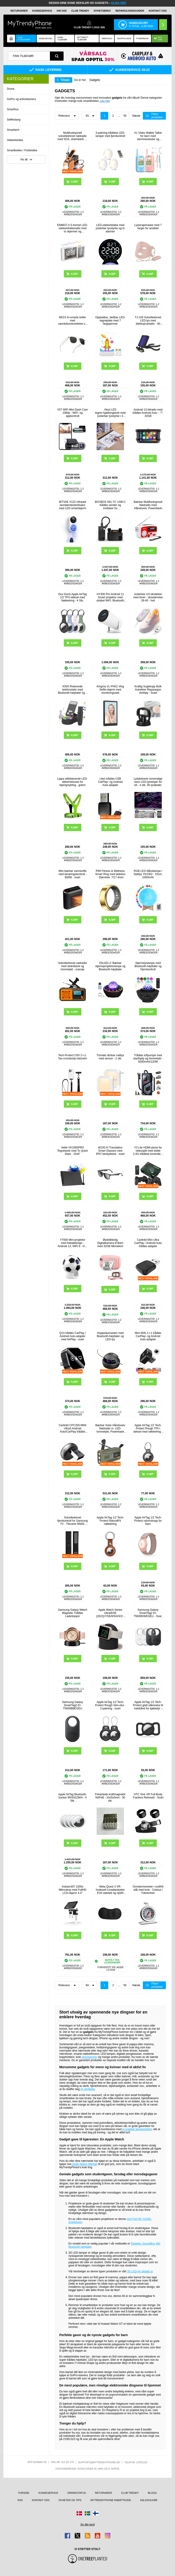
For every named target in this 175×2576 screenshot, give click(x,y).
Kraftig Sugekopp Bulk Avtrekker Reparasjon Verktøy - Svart (148, 689)
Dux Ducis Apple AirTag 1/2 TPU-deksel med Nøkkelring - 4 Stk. (72, 597)
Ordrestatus (76, 2492)
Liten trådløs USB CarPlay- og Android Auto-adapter (110, 782)
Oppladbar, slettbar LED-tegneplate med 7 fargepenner (110, 320)
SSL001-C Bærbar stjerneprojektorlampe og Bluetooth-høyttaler (110, 966)
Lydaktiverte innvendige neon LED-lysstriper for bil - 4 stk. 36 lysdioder (148, 782)
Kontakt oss (158, 10)
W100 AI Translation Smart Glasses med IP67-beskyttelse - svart (110, 1151)
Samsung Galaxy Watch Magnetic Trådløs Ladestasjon (72, 1613)
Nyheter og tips (70, 2500)
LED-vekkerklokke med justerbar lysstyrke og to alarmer (110, 228)
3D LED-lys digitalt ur (140, 2271)
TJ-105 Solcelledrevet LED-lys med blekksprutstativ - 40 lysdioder (148, 320)
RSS (20, 2500)
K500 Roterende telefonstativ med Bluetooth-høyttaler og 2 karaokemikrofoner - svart (72, 689)
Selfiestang (13, 119)
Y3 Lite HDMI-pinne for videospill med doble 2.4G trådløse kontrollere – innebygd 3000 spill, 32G (148, 1151)
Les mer (104, 101)
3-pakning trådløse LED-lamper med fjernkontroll (110, 134)
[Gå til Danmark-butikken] (79, 2513)
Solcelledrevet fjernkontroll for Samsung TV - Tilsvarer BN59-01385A (72, 1521)
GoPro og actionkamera (21, 99)
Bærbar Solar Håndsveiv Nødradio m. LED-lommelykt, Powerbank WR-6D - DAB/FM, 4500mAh (110, 1428)
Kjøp (112, 273)
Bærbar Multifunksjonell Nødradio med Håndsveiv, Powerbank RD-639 (148, 505)
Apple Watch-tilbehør (85, 2164)
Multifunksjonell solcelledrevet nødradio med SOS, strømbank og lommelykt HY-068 (72, 136)
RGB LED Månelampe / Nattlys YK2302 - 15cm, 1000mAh (148, 874)
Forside (23, 2492)
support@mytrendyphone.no (99, 2462)
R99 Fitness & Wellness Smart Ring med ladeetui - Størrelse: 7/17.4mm (110, 874)
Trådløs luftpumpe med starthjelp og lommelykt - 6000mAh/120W (148, 1058)
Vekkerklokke (15, 140)
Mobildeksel (45, 38)
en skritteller (87, 2089)
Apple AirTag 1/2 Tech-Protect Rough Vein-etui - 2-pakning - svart (110, 1705)
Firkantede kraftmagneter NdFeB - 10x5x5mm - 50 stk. (110, 1797)
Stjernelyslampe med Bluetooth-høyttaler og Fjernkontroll (148, 966)
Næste (136, 115)
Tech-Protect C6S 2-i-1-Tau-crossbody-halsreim (72, 1057)
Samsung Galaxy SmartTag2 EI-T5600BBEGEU (72, 1705)
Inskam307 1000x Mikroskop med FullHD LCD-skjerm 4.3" (72, 1890)
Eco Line (158, 38)
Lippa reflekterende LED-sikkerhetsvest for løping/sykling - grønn (72, 782)
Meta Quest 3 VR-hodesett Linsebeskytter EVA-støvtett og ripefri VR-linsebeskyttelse (110, 1890)
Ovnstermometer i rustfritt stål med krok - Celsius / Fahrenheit (148, 1890)
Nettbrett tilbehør (82, 38)
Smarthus (12, 109)
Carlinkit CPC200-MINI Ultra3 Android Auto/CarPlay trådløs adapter (72, 1428)
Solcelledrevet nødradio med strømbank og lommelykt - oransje (72, 966)
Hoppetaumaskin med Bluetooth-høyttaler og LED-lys (110, 1336)
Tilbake (65, 80)
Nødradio (107, 38)
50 (125, 115)
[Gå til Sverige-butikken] (87, 2513)
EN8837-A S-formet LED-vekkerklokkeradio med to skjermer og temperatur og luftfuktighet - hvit (72, 228)
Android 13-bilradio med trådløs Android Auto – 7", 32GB (148, 413)
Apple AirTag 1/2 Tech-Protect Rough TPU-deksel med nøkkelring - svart (148, 1428)
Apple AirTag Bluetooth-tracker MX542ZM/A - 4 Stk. (72, 1797)
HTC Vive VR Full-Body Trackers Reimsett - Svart (148, 1796)
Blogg (152, 2492)
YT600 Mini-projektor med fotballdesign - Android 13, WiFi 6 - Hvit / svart (72, 1243)
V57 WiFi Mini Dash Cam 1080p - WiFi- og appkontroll (72, 413)
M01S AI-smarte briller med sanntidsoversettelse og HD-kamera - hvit (72, 320)
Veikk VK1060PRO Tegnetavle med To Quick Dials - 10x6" (72, 1151)
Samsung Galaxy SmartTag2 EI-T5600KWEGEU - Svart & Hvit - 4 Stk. (148, 1613)
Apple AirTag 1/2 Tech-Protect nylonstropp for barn (148, 1521)
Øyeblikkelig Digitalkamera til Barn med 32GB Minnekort (110, 1243)
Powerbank (142, 38)
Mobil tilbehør (62, 38)
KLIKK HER (118, 3)
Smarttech (13, 129)
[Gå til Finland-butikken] (95, 2513)
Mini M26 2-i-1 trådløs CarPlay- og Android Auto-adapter (148, 1336)
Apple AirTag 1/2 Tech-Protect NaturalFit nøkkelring (110, 1521)
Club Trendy (80, 10)
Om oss (62, 10)
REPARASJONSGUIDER (130, 10)
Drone (10, 88)
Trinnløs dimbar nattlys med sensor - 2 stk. (110, 1057)
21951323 (141, 2462)
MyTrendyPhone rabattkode (110, 2500)
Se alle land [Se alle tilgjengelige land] (87, 2524)
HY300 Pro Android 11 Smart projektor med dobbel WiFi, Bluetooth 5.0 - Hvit (110, 597)
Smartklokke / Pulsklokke (22, 150)
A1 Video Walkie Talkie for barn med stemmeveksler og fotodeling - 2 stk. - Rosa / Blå (148, 136)
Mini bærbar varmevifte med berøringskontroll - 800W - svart (73, 874)
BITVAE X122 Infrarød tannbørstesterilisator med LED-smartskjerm (72, 505)
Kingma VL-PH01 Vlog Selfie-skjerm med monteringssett (110, 689)
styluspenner (89, 2057)
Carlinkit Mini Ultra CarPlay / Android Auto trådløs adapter (148, 1243)
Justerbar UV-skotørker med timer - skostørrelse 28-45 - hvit (148, 597)
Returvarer (19, 10)
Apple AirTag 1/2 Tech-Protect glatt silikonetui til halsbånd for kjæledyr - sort (148, 1705)
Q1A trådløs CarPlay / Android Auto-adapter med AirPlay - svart (72, 1336)
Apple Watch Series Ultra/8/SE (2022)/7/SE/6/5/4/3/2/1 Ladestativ (110, 1613)
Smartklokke (124, 38)
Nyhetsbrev (102, 10)
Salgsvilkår (148, 2500)
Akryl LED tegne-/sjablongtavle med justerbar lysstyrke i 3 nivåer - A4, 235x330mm (110, 413)
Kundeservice (42, 10)
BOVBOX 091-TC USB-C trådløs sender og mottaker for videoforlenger (110, 505)
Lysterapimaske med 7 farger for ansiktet (148, 226)
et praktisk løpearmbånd (137, 2129)
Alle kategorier (24, 38)
